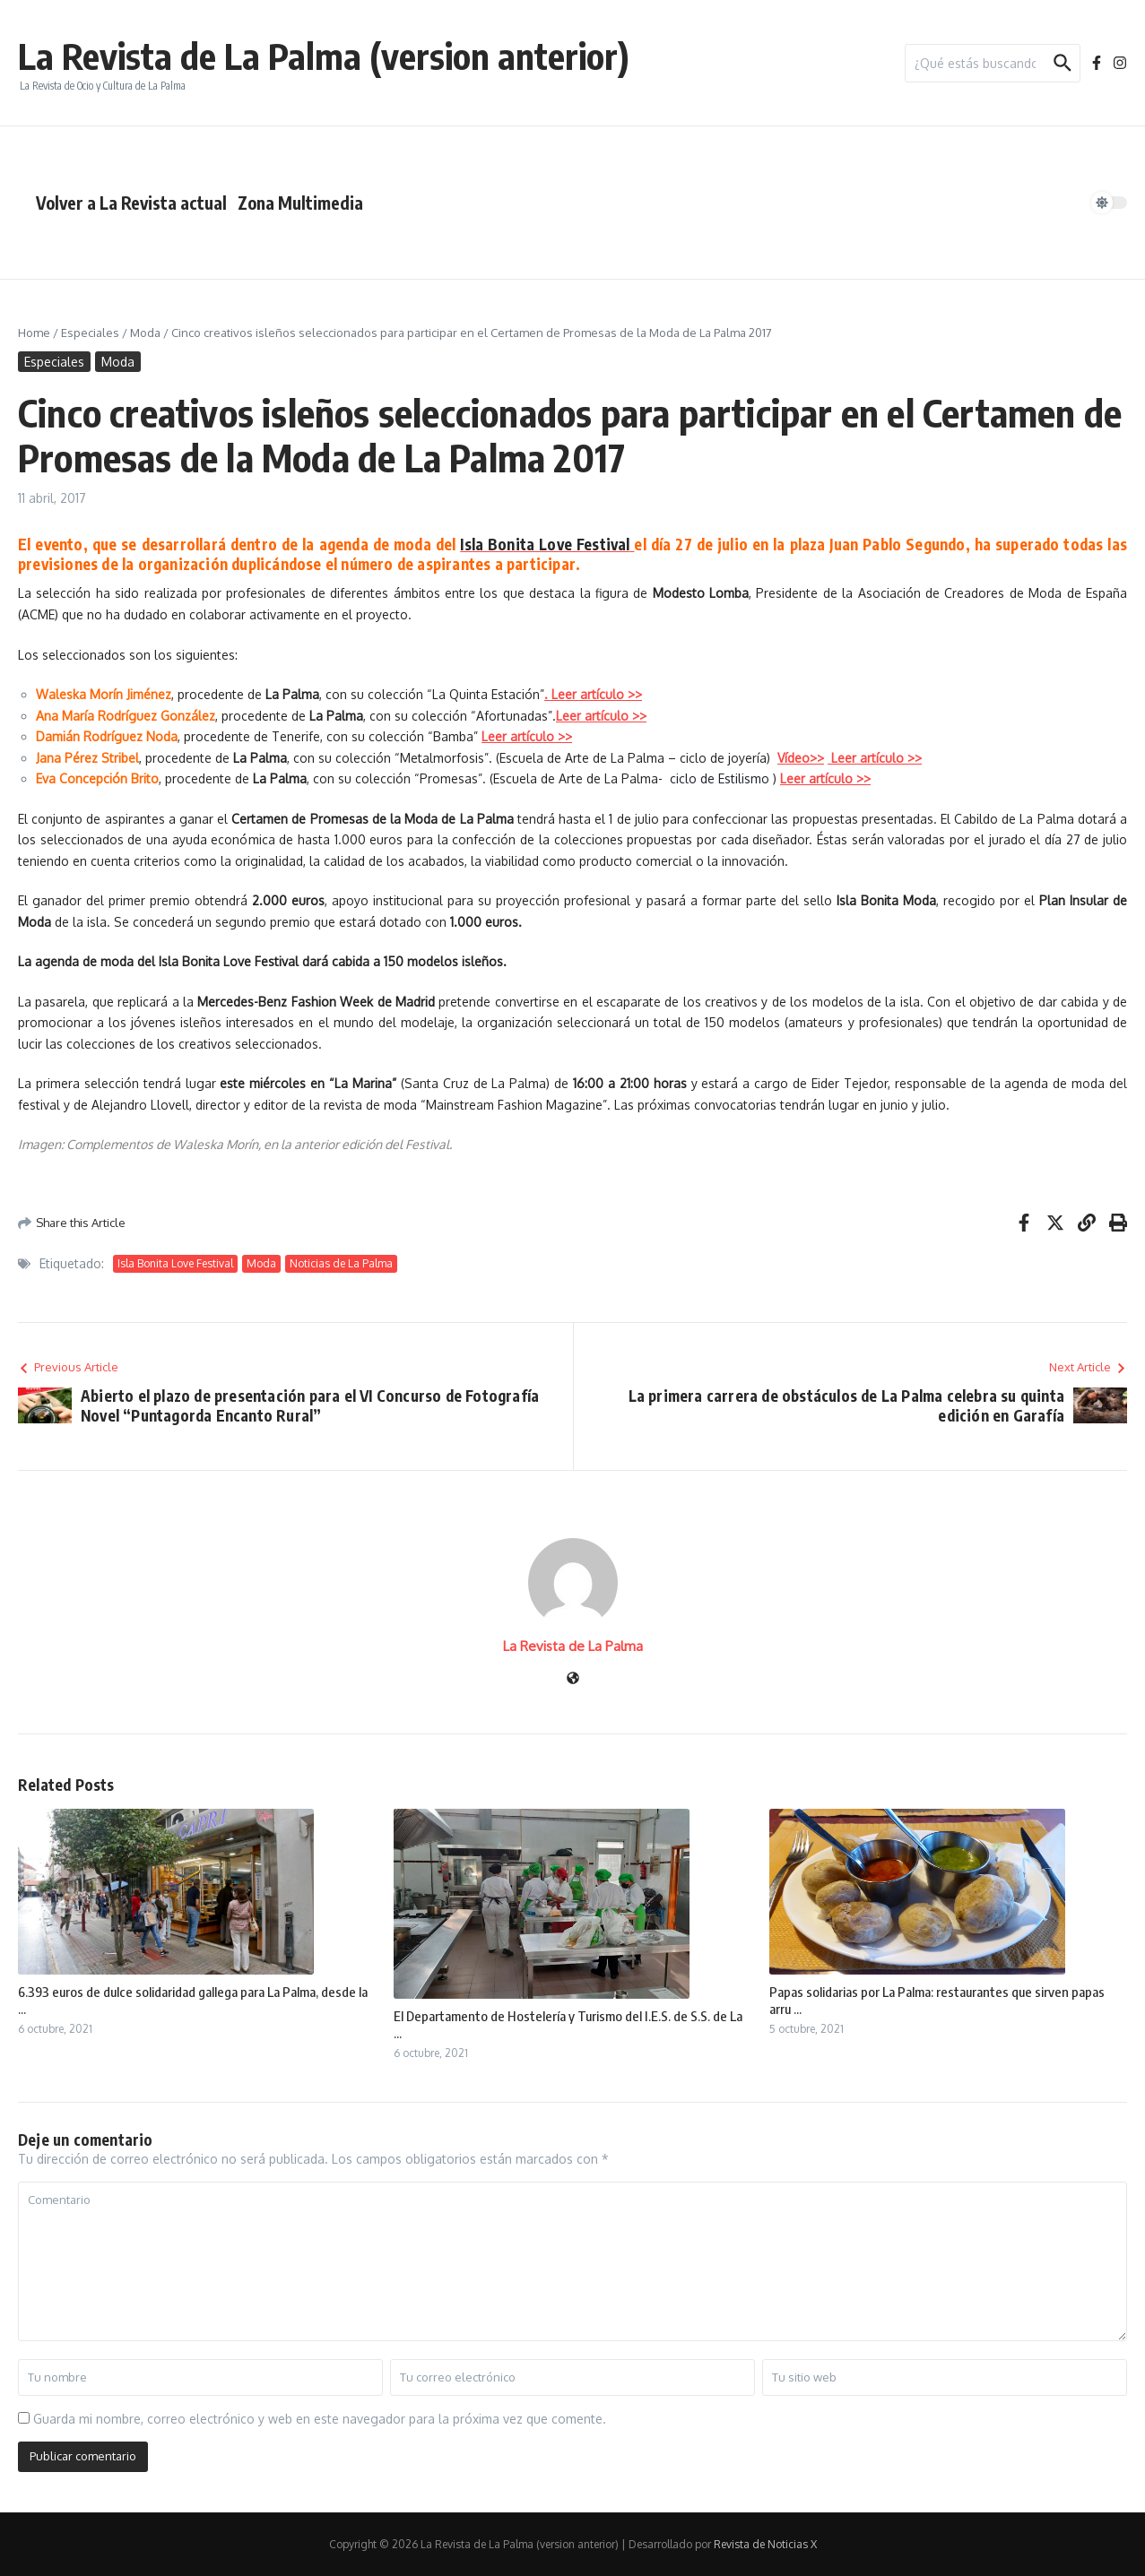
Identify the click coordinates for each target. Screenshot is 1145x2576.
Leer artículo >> (526, 736)
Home (34, 332)
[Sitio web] (573, 1679)
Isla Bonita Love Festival (544, 544)
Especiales (90, 332)
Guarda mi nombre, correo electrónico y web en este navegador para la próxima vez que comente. (319, 2418)
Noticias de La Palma (341, 1263)
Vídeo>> (800, 757)
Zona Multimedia (300, 202)
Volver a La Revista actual (131, 202)
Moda (145, 332)
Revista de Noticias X (765, 2544)
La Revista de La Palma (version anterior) (323, 55)
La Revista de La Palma (573, 1646)
